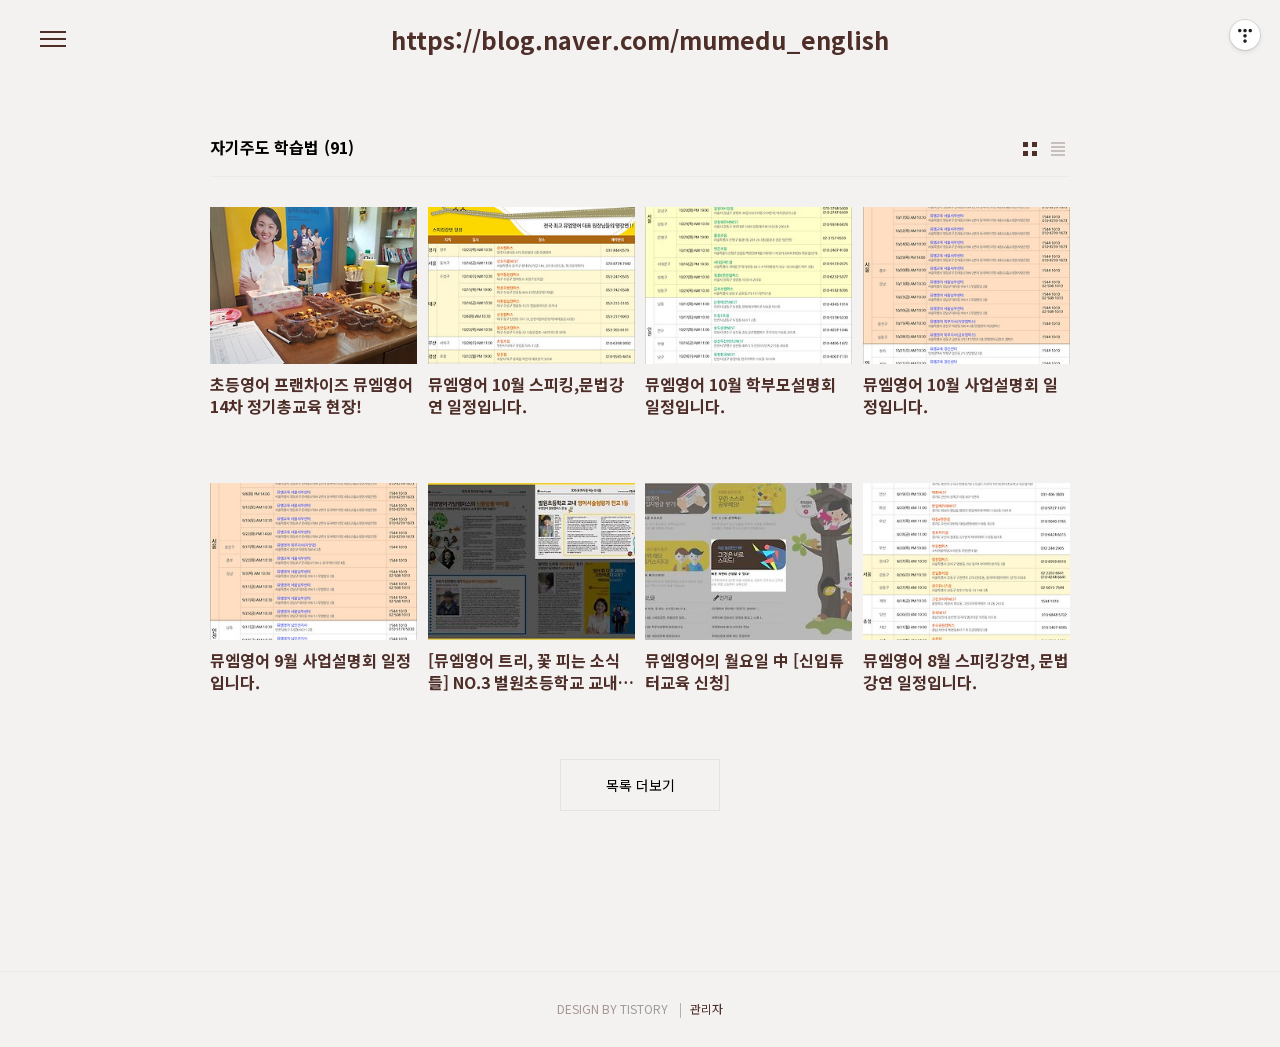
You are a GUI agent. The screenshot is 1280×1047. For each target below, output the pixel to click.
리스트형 (1058, 149)
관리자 (706, 1008)
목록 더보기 (640, 785)
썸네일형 (1030, 149)
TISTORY (644, 1008)
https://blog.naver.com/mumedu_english (640, 40)
